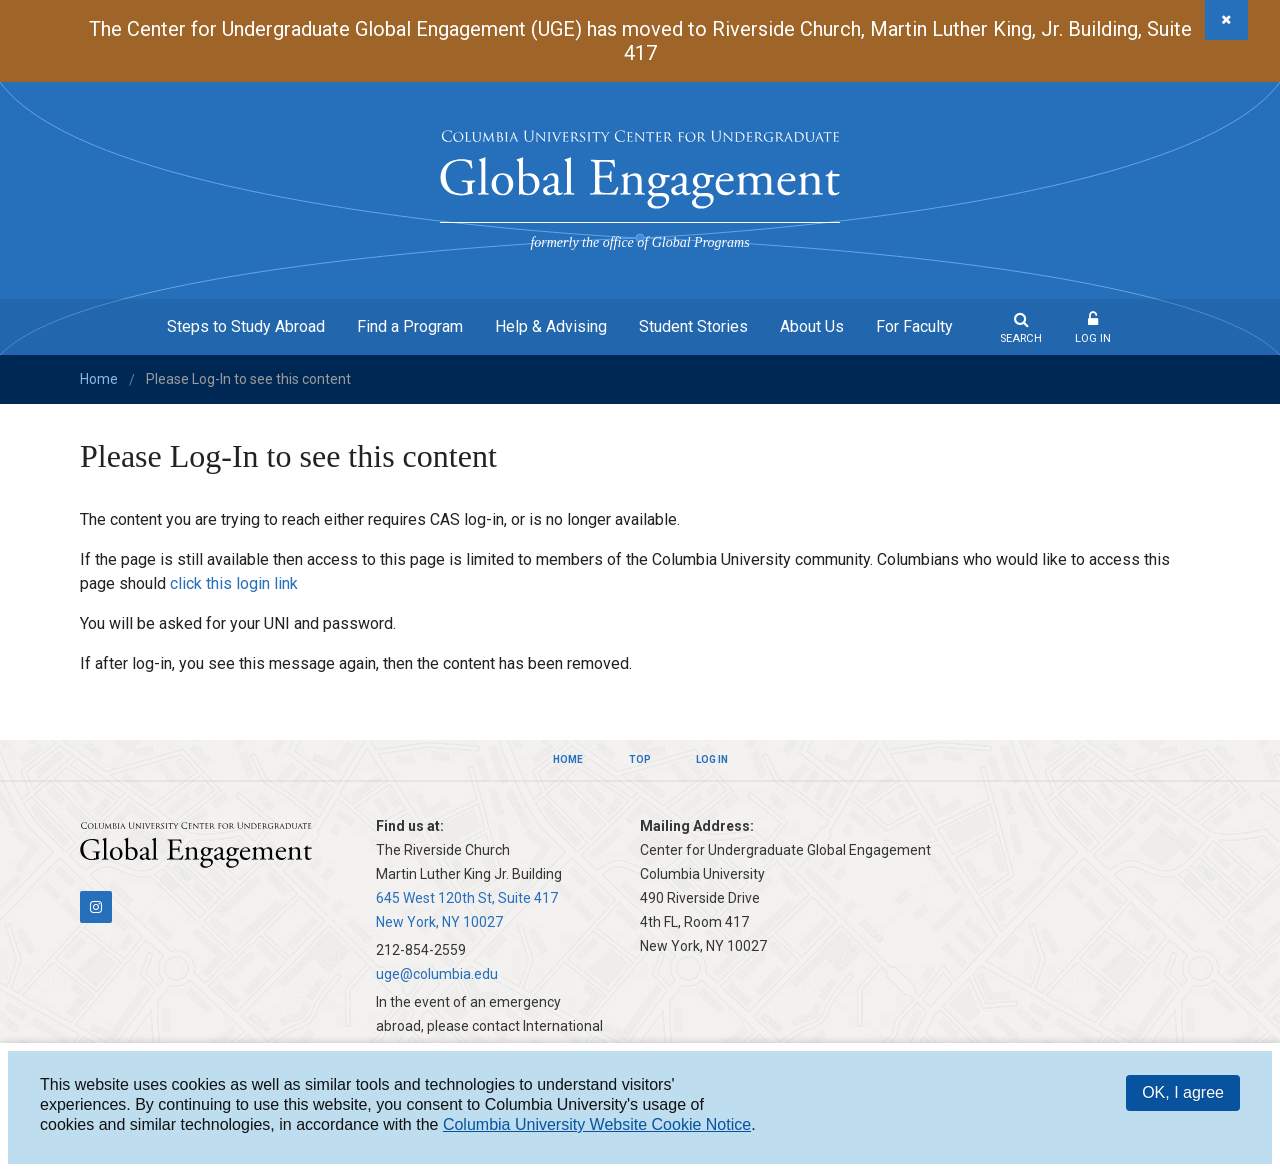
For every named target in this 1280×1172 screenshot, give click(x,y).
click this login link (234, 583)
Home (99, 379)
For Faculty (914, 326)
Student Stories (693, 326)
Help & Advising (551, 326)
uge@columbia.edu (437, 974)
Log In (1093, 338)
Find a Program (410, 326)
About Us (812, 326)
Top (640, 759)
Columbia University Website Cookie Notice (597, 1124)
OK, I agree (1183, 1092)
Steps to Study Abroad (246, 326)
